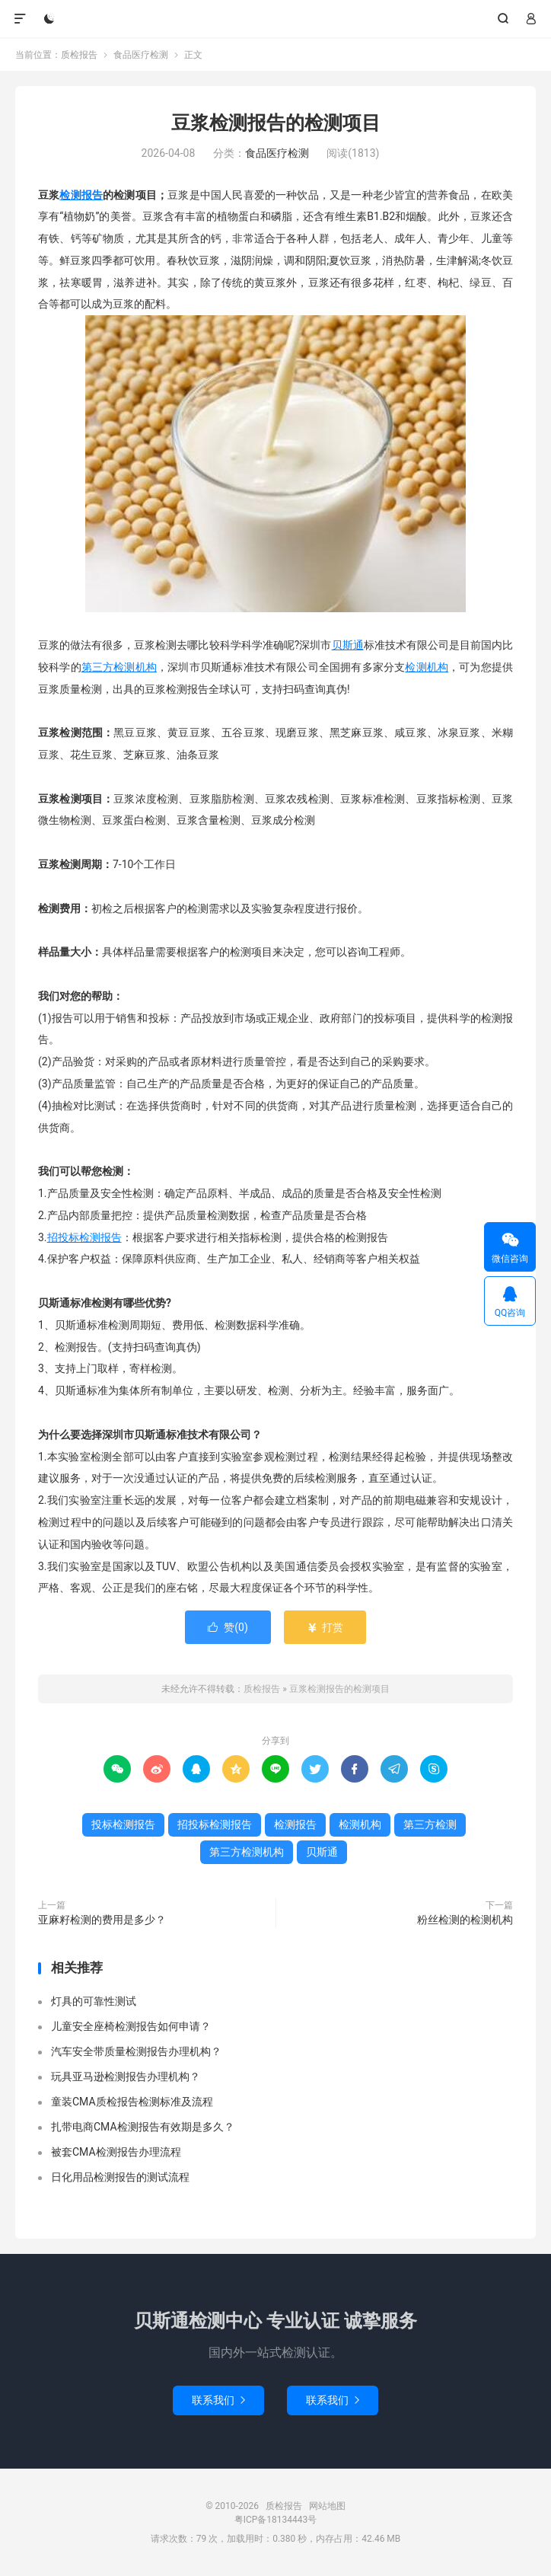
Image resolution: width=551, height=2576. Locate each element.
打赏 (324, 1627)
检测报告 (81, 195)
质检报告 (275, 19)
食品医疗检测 (140, 54)
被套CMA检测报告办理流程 (116, 2152)
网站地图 (327, 2506)
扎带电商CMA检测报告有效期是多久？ (142, 2127)
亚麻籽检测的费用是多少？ (102, 1920)
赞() (228, 1627)
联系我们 (218, 2400)
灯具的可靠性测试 (93, 2001)
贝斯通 (348, 645)
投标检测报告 (123, 1824)
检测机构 (426, 667)
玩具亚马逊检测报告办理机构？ (125, 2076)
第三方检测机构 (119, 667)
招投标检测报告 (84, 1237)
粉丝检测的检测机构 (465, 1920)
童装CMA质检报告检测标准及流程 (132, 2102)
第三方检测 (430, 1824)
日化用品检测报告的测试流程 (120, 2177)
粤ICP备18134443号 (275, 2519)
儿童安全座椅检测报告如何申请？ (131, 2026)
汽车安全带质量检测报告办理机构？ (136, 2051)
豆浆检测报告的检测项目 (276, 123)
